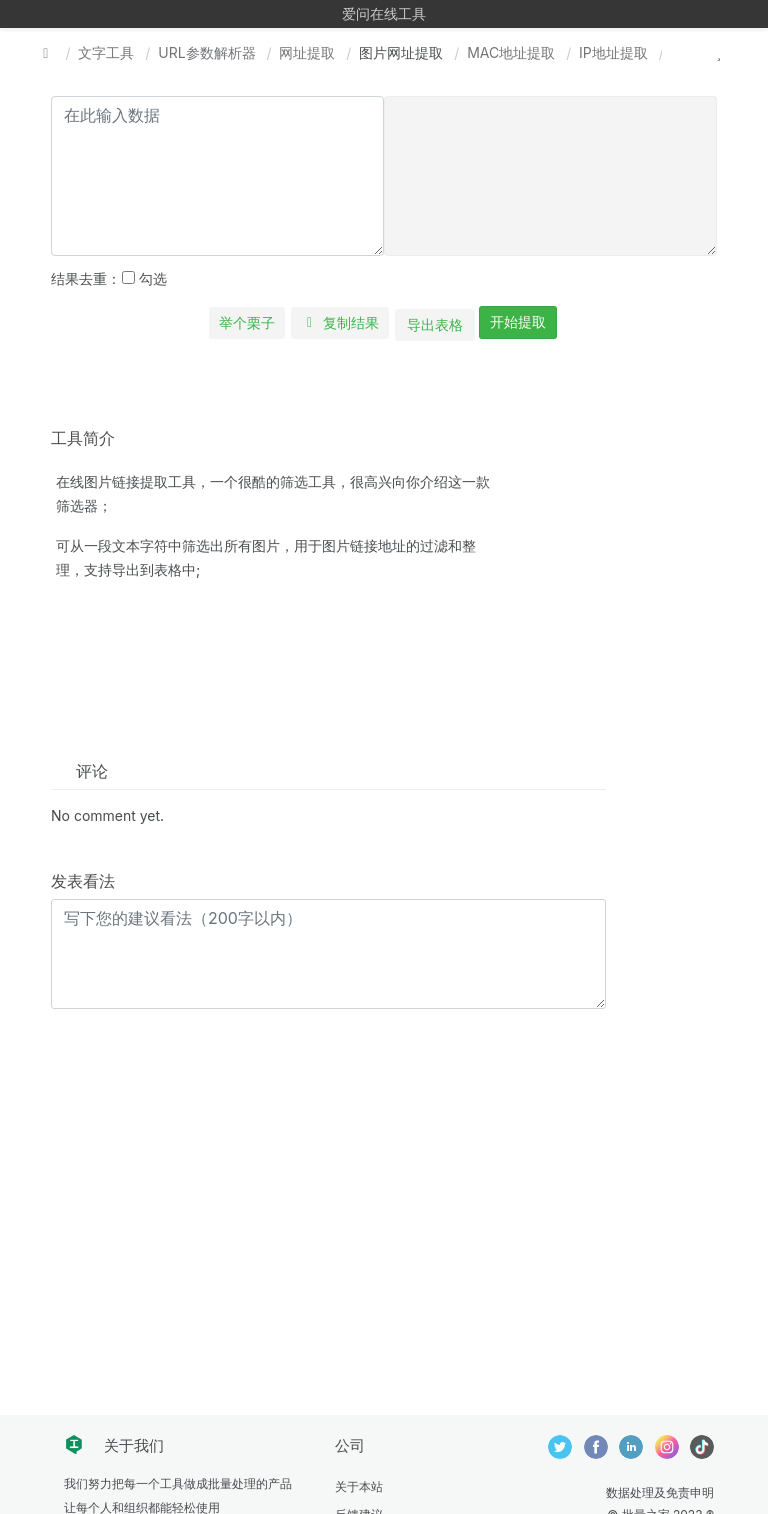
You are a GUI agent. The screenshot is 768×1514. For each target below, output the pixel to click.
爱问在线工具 (384, 13)
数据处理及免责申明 (660, 1492)
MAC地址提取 (511, 52)
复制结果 (340, 322)
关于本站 (359, 1486)
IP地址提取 (613, 52)
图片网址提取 (401, 52)
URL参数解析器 (206, 52)
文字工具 (106, 52)
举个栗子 (247, 322)
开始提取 (518, 321)
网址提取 (307, 52)
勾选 (144, 278)
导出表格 (435, 324)
